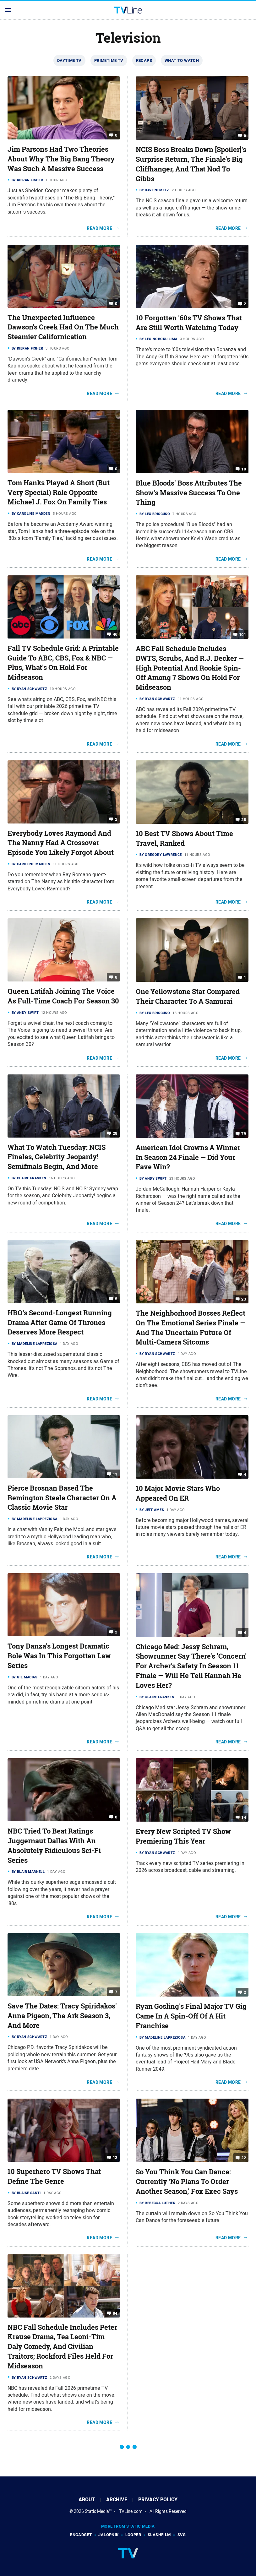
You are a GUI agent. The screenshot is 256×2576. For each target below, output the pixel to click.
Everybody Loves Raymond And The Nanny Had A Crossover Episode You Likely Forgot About (61, 843)
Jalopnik (108, 2535)
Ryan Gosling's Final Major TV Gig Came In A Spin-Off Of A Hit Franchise (191, 2016)
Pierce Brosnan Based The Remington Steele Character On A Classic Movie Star (62, 1497)
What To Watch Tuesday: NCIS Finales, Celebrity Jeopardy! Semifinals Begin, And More (57, 1157)
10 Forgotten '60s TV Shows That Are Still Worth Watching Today (189, 322)
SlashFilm (159, 2535)
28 (243, 820)
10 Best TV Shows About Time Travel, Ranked (184, 838)
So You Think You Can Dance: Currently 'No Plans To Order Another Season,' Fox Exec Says (187, 2181)
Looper (133, 2535)
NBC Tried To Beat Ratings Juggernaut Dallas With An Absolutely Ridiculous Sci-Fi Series (54, 1845)
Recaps (144, 60)
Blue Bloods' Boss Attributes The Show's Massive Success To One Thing (189, 492)
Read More (99, 228)
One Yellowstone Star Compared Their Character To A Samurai (188, 996)
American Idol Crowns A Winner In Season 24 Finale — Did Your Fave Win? (188, 1157)
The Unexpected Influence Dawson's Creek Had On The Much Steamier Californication (63, 327)
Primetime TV (108, 60)
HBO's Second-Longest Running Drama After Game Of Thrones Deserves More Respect (60, 1322)
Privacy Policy (157, 2499)
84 (115, 2313)
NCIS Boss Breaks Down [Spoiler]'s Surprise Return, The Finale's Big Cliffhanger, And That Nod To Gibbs (191, 164)
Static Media (97, 2511)
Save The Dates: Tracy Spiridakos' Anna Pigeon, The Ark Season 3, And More (62, 2015)
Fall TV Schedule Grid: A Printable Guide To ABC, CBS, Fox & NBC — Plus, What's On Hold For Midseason (63, 663)
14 (243, 1817)
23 (243, 1299)
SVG (181, 2535)
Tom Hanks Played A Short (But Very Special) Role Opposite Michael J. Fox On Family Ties (59, 492)
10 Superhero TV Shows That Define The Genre (54, 2176)
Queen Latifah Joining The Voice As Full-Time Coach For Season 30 (63, 996)
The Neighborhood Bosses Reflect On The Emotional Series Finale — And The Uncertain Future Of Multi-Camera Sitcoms (190, 1327)
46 (115, 634)
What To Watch (182, 60)
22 (243, 2158)
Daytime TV (69, 60)
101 (242, 635)
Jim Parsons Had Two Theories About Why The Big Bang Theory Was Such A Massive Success (61, 158)
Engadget (81, 2535)
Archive (116, 2499)
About (87, 2499)
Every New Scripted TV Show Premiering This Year (183, 1836)
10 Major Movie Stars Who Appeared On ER (178, 1493)
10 (243, 469)
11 (115, 1474)
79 (243, 1134)
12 (115, 2157)
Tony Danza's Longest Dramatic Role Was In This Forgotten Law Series (59, 1655)
